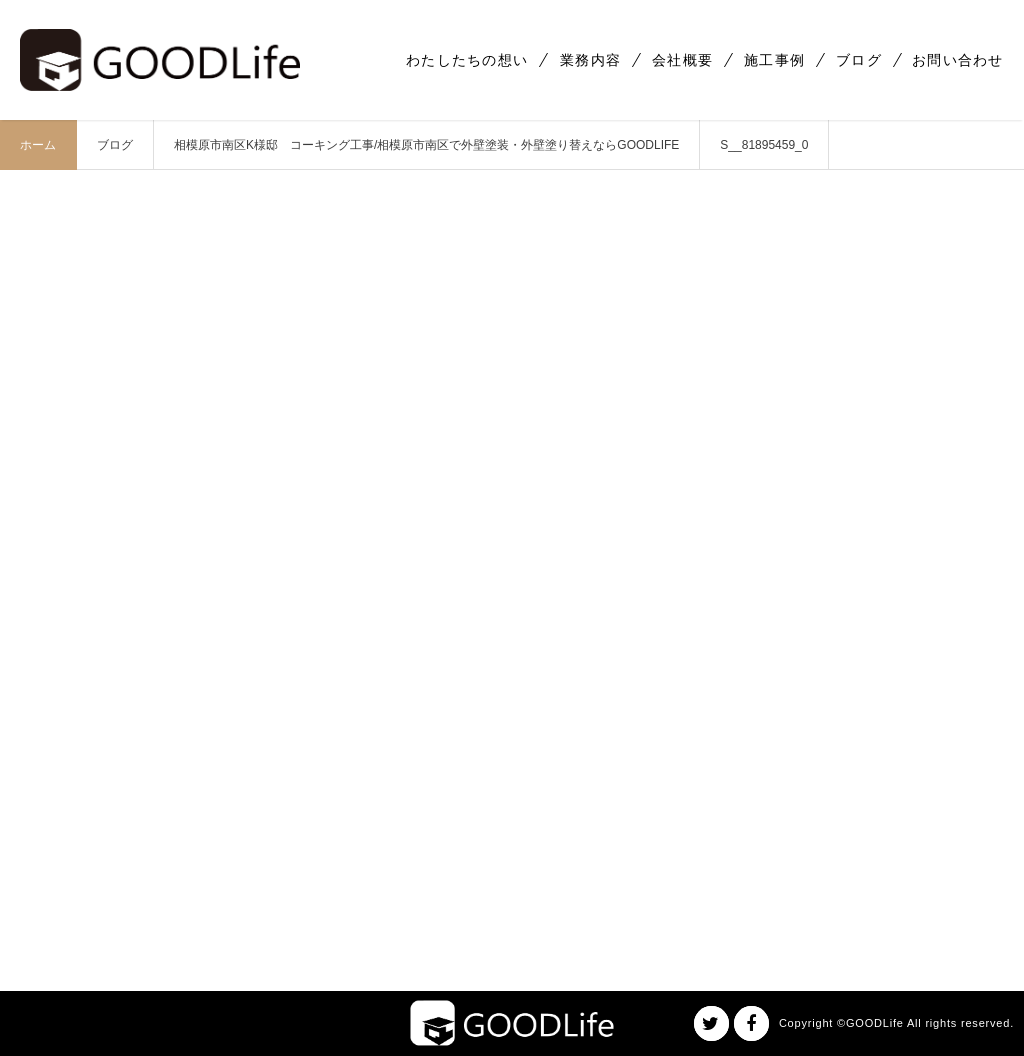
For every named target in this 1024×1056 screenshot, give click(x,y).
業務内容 (590, 60)
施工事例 (774, 60)
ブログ (859, 60)
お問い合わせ (958, 60)
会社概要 (682, 60)
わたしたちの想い (467, 60)
